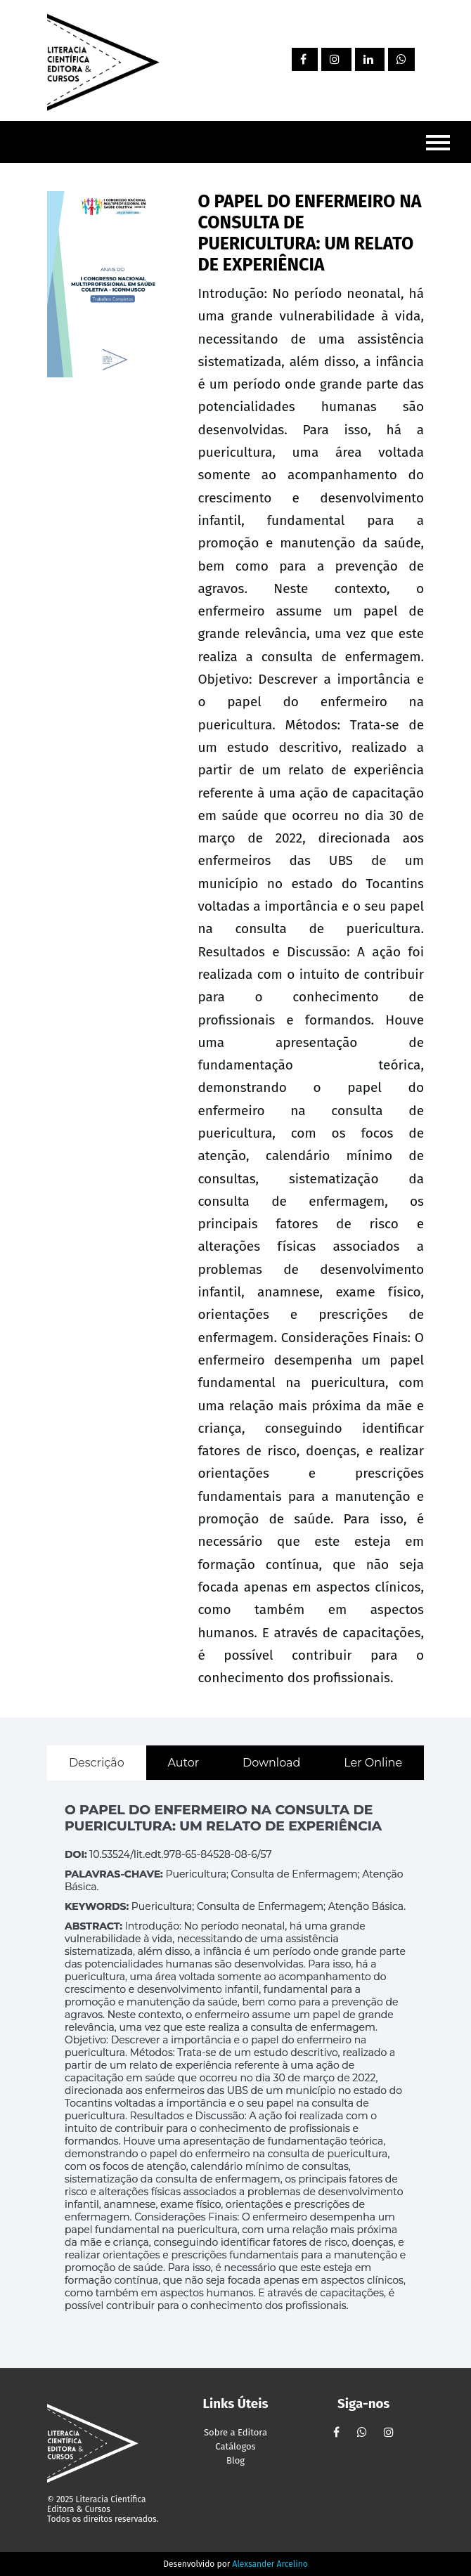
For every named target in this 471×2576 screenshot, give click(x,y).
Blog (235, 2460)
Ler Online (373, 1762)
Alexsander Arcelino (270, 2564)
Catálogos (235, 2446)
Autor (183, 1762)
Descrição (96, 1762)
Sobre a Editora (235, 2432)
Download (271, 1762)
